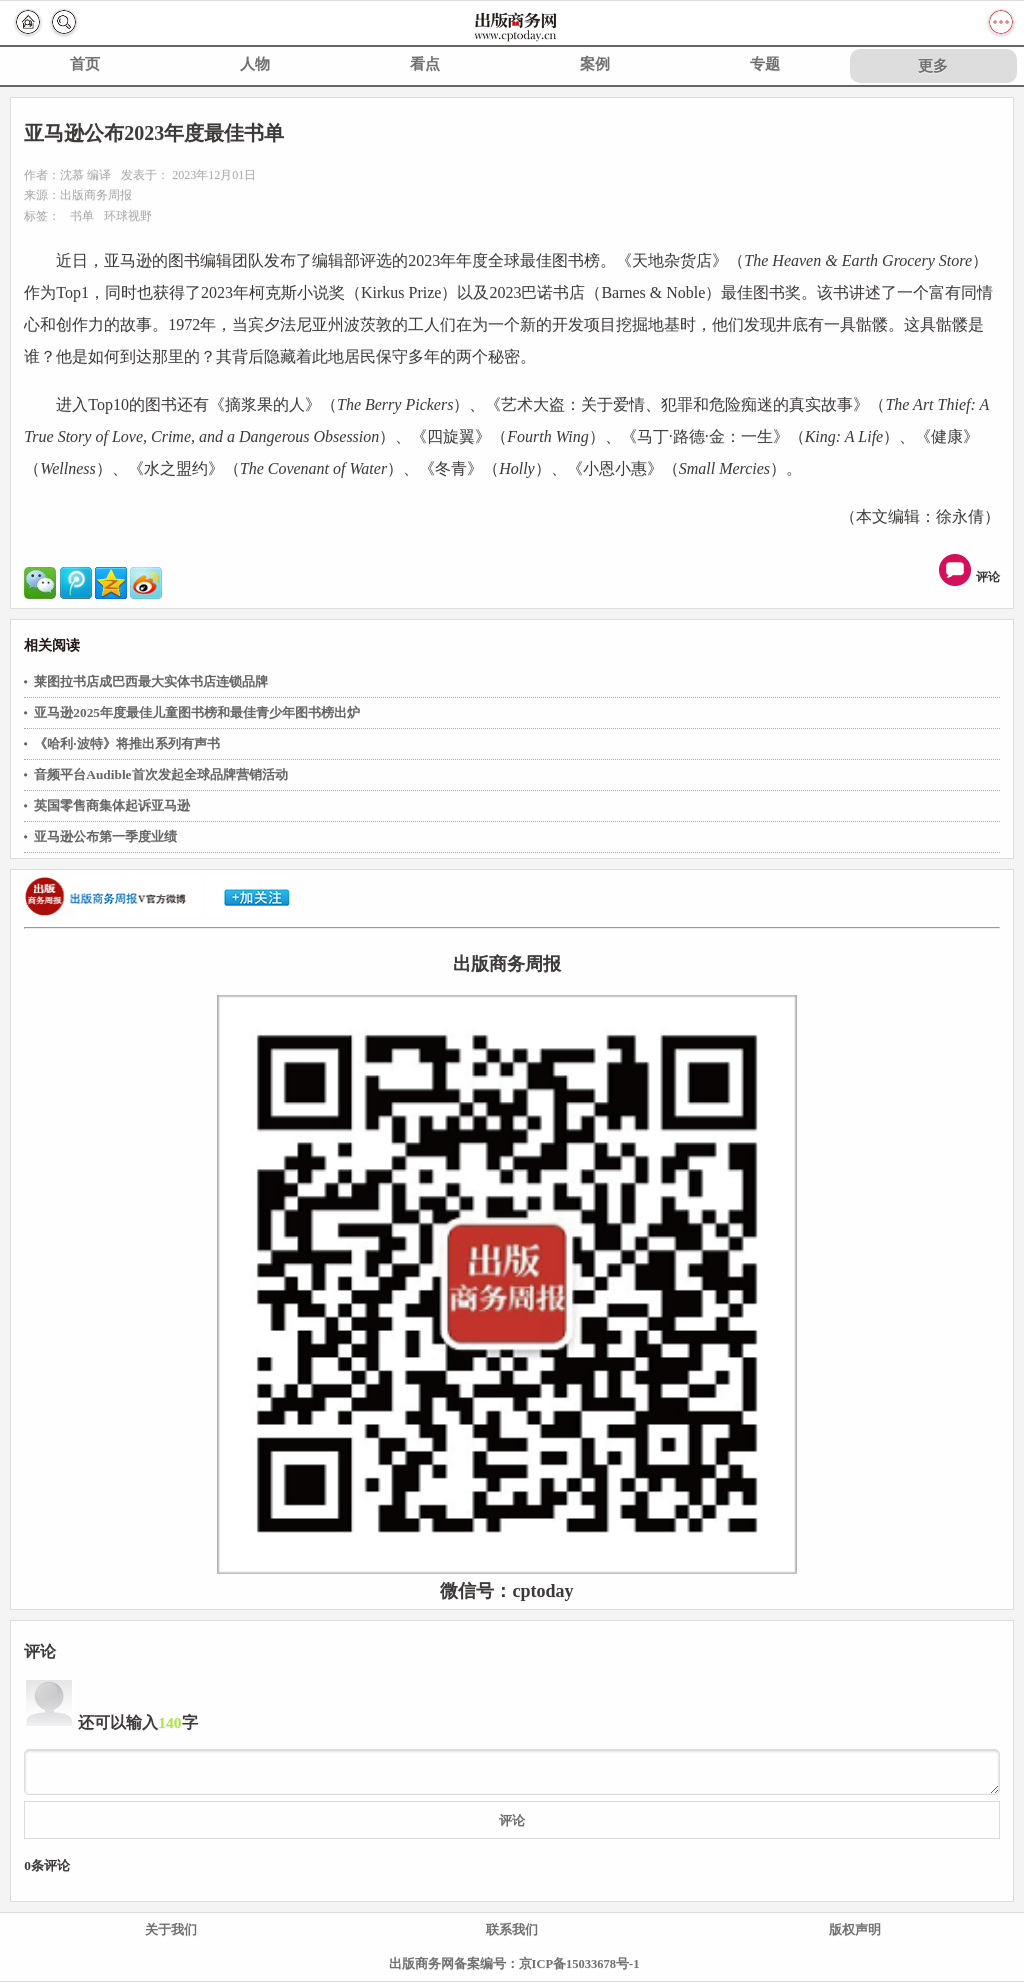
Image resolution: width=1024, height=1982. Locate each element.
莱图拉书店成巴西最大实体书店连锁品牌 (151, 681)
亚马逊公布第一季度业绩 (105, 836)
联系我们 (512, 1930)
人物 (255, 64)
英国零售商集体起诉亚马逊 (112, 805)
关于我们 (171, 1930)
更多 (933, 66)
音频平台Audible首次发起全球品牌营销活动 (160, 774)
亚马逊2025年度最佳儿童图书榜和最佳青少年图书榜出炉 (197, 712)
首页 (85, 64)
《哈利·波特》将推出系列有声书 (126, 743)
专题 (765, 64)
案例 (595, 64)
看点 (425, 64)
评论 (972, 570)
